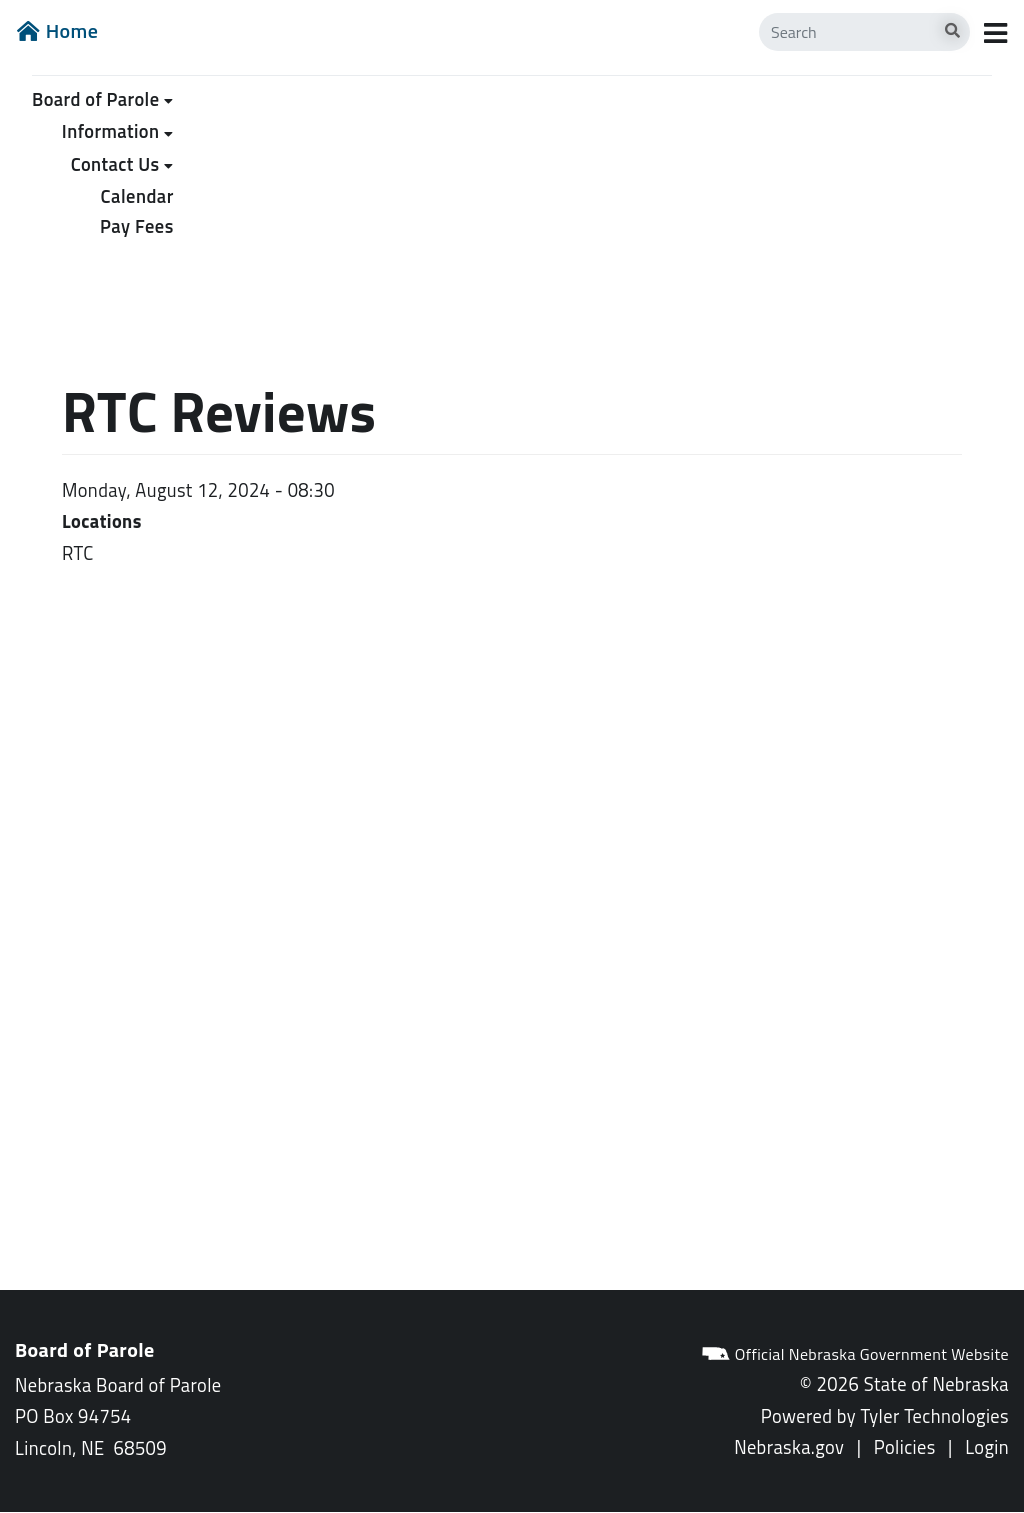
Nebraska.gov (789, 1447)
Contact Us (115, 164)
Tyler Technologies (934, 1416)
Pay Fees (137, 226)
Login (987, 1447)
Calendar (137, 196)
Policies (905, 1447)
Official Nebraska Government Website (855, 1354)
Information (111, 131)
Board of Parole (95, 99)
